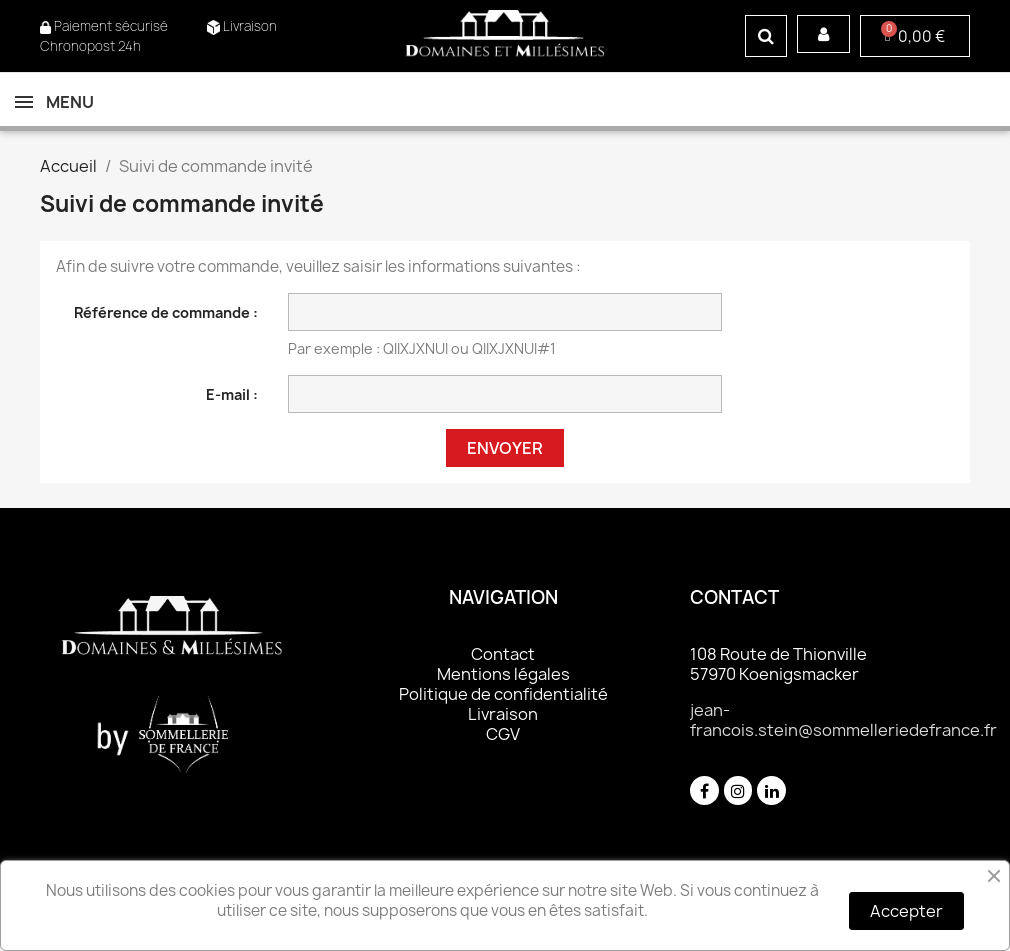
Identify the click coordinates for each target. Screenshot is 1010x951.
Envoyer (505, 448)
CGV (503, 734)
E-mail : (232, 394)
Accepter (906, 911)
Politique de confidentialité (503, 694)
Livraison (503, 714)
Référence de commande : (166, 312)
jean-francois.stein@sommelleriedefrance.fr (843, 720)
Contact (503, 654)
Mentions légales (503, 674)
